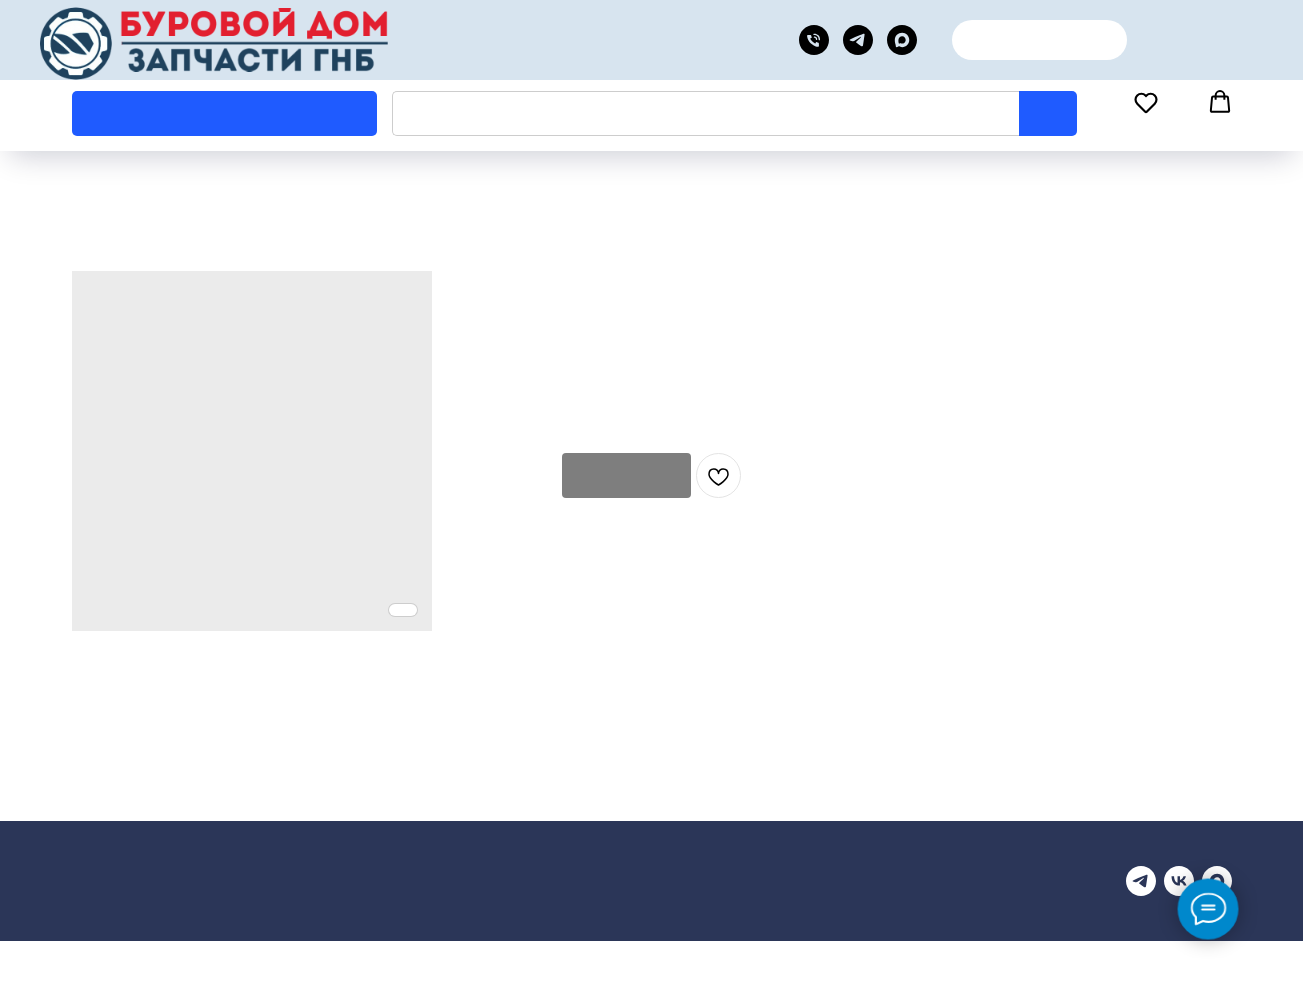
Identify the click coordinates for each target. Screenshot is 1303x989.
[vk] (1179, 881)
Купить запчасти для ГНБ (154, 902)
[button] (1146, 112)
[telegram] (858, 40)
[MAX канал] (902, 40)
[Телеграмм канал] (1141, 881)
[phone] (814, 40)
